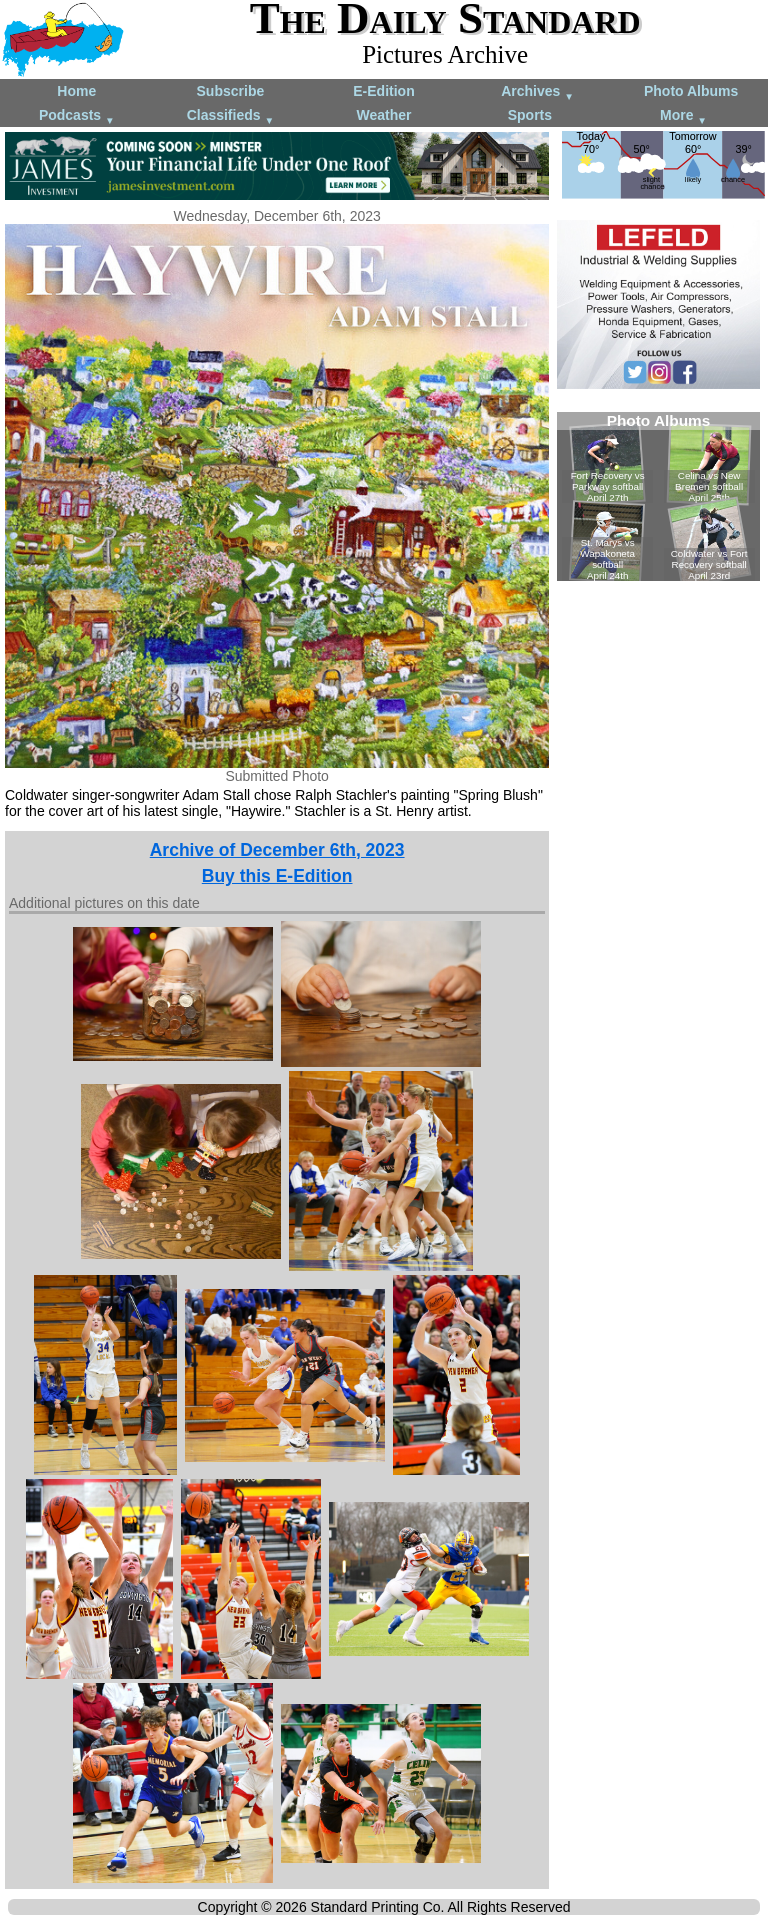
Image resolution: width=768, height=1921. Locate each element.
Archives (537, 92)
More (683, 116)
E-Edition (383, 91)
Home (76, 91)
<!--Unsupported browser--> (658, 496)
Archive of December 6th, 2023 (277, 850)
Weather (383, 115)
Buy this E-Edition (277, 876)
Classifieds (231, 116)
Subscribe (231, 91)
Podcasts (77, 116)
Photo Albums (691, 91)
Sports (530, 115)
